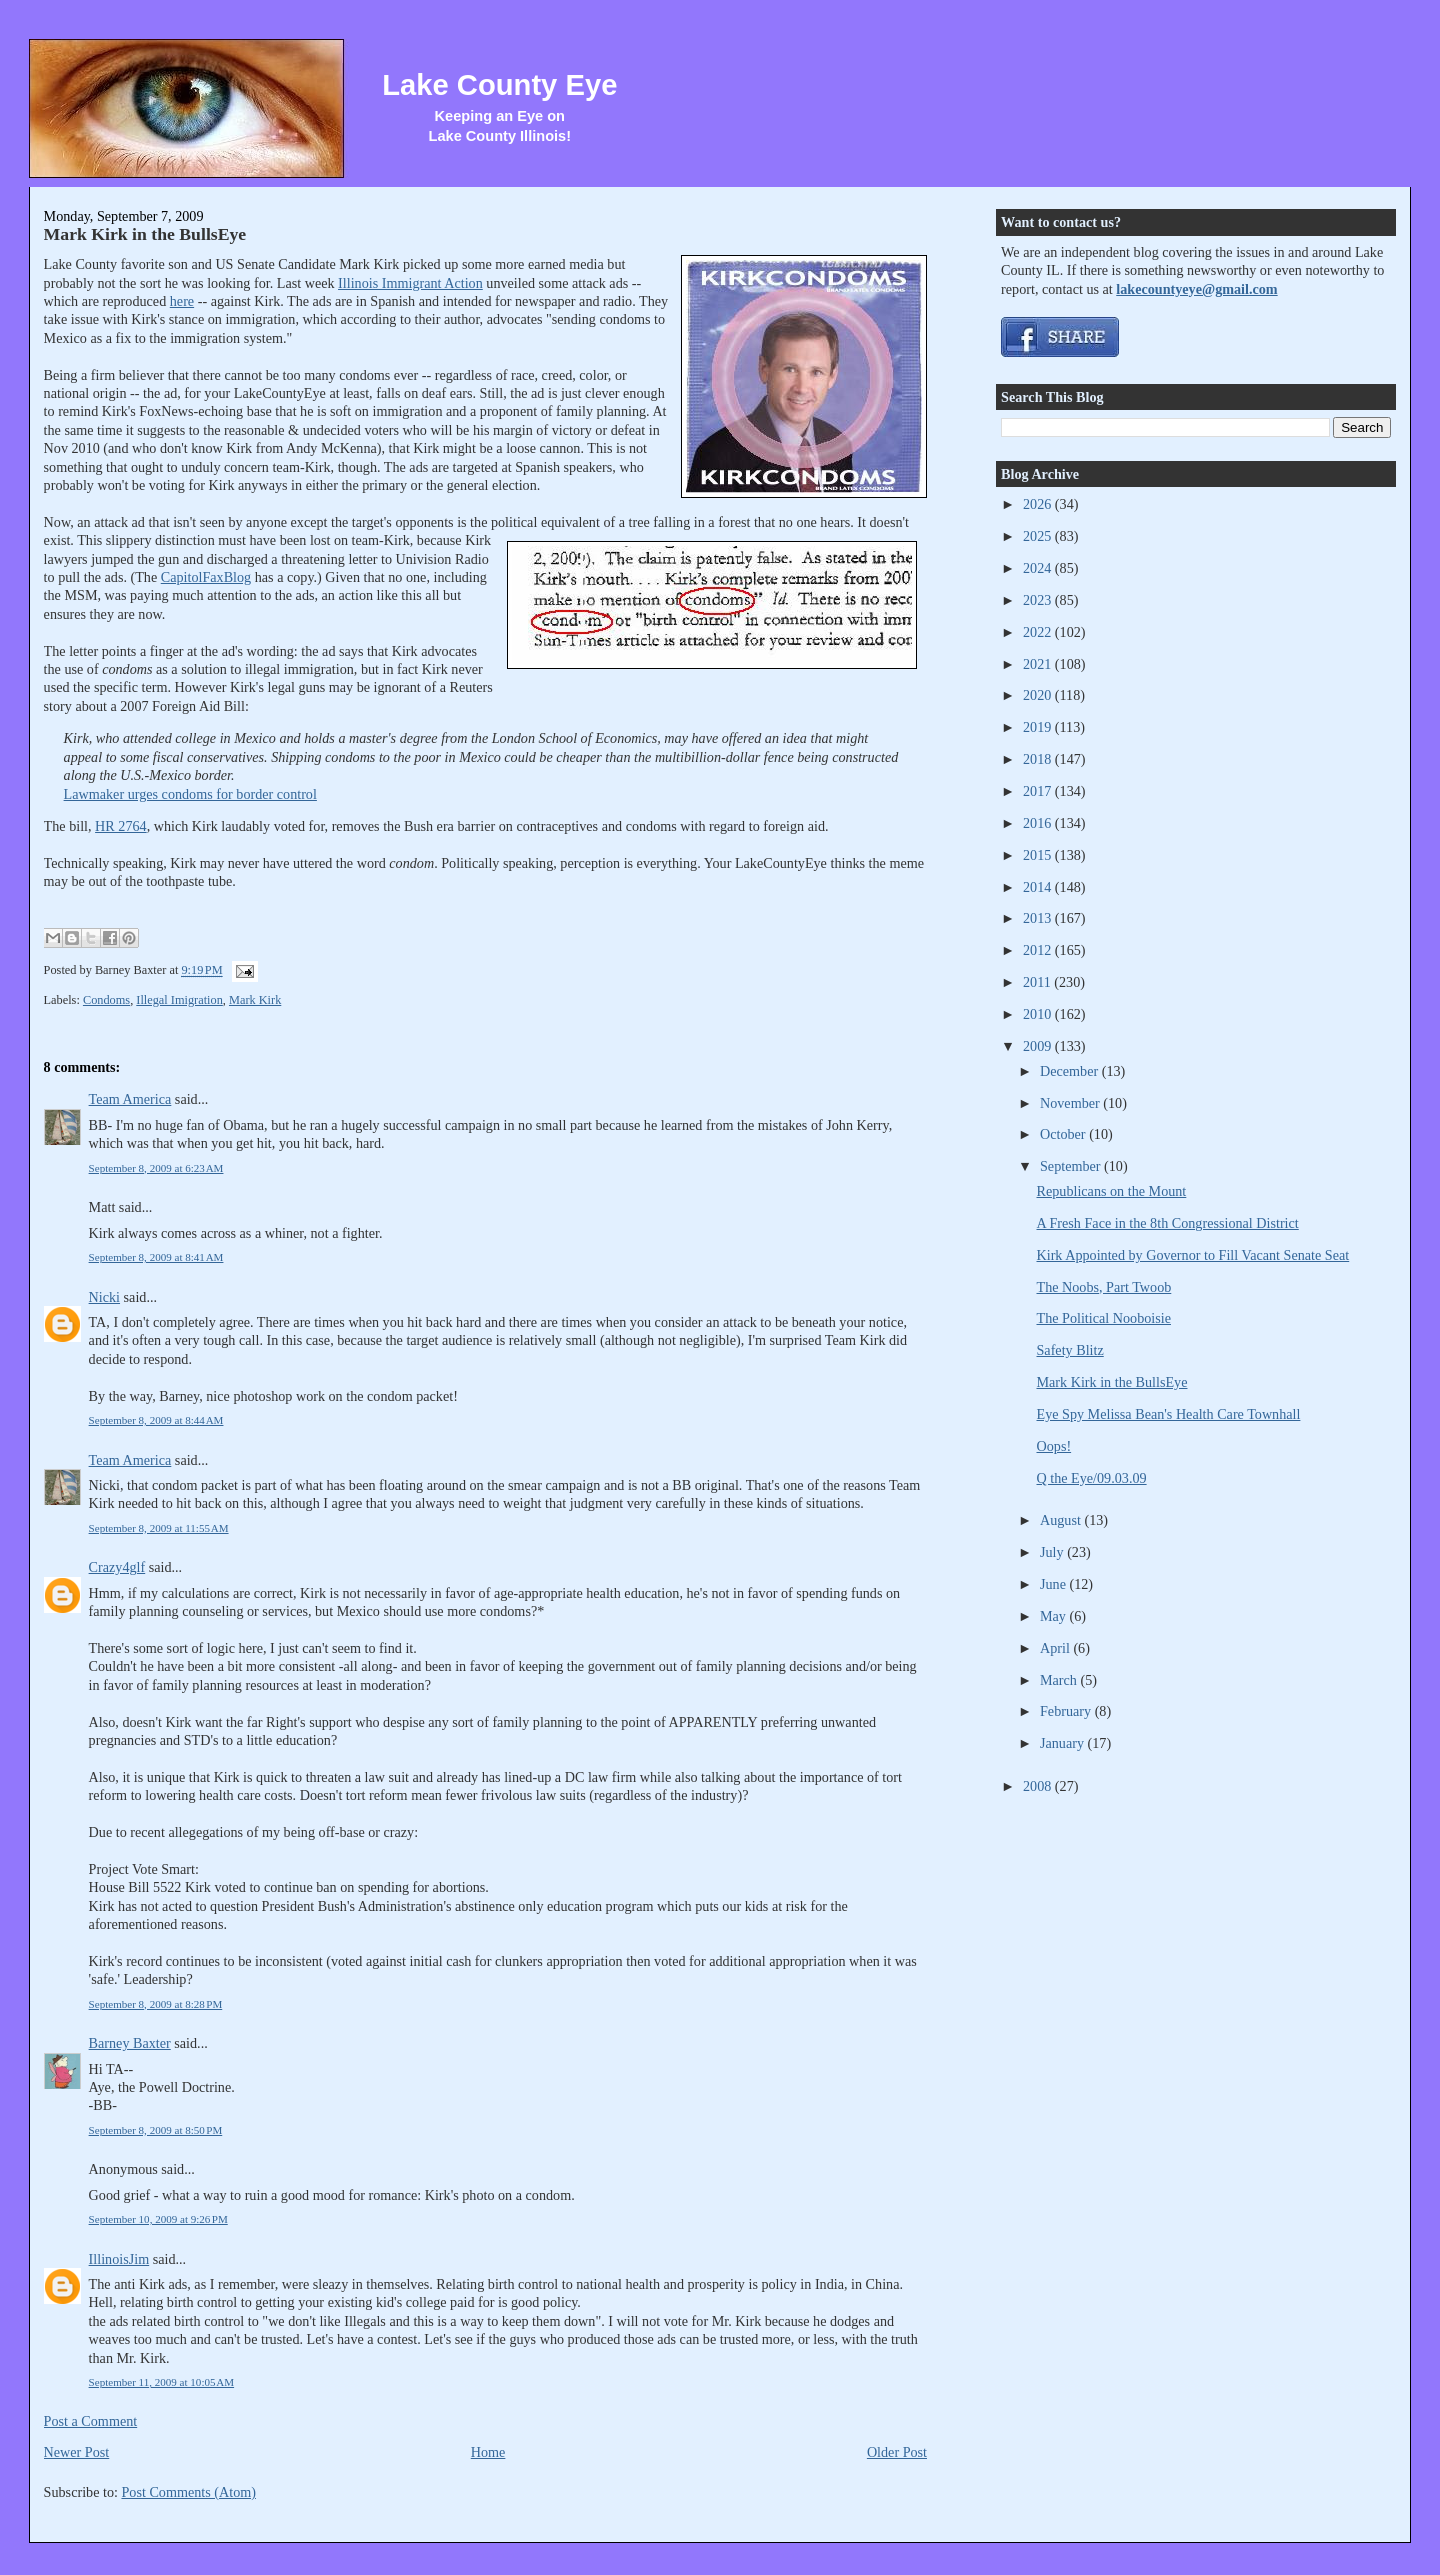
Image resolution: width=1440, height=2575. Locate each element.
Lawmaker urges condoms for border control (190, 794)
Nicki (104, 1297)
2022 (1039, 632)
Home (488, 2452)
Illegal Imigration (179, 1000)
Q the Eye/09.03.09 (1092, 1478)
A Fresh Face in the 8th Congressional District (1168, 1223)
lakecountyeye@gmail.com (1196, 289)
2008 (1039, 1786)
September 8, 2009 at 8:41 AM (156, 1257)
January (1064, 1743)
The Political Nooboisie (1104, 1318)
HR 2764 (121, 826)
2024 (1039, 568)
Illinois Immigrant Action (410, 283)
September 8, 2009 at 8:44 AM (156, 1420)
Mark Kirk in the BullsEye (145, 234)
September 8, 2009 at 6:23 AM (156, 1168)
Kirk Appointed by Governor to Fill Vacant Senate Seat (1193, 1255)
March (1060, 1680)
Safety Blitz (1070, 1350)
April (1056, 1648)
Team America (130, 1099)
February (1067, 1711)
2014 (1039, 887)
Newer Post (77, 2452)
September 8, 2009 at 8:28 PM (156, 2004)
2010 (1039, 1014)
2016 (1039, 823)
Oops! (1054, 1446)
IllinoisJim (119, 2259)
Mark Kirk (255, 1000)
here (182, 301)
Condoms (106, 1000)
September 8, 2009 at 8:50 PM (156, 2130)
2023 (1039, 600)
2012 (1039, 950)
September (1072, 1166)
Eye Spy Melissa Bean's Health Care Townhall (1169, 1414)
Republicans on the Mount (1112, 1191)
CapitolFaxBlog (206, 577)
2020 (1039, 695)
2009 (1039, 1046)
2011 (1038, 982)
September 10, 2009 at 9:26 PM (158, 2219)
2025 (1039, 536)
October (1064, 1134)
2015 (1039, 855)
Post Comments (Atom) (188, 2492)
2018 (1039, 759)
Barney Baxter (130, 2043)
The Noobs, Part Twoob (1104, 1287)
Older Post (897, 2452)
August (1062, 1520)
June (1055, 1584)
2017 (1039, 791)
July (1053, 1552)
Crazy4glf (117, 1567)
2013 (1039, 918)
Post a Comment (91, 2421)
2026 (1039, 504)
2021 (1039, 664)
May (1055, 1616)
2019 (1039, 727)
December (1071, 1071)
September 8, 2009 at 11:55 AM (159, 1528)
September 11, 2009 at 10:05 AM (162, 2382)
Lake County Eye (499, 85)
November (1071, 1103)
